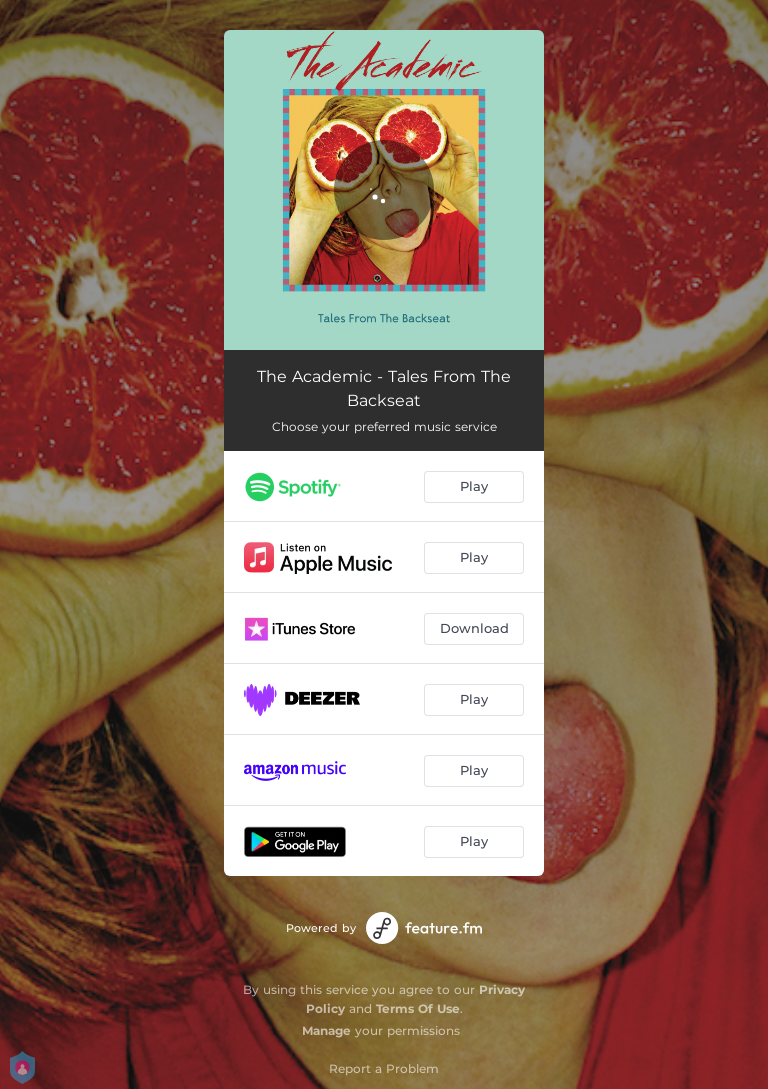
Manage (326, 1030)
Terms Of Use (418, 1008)
